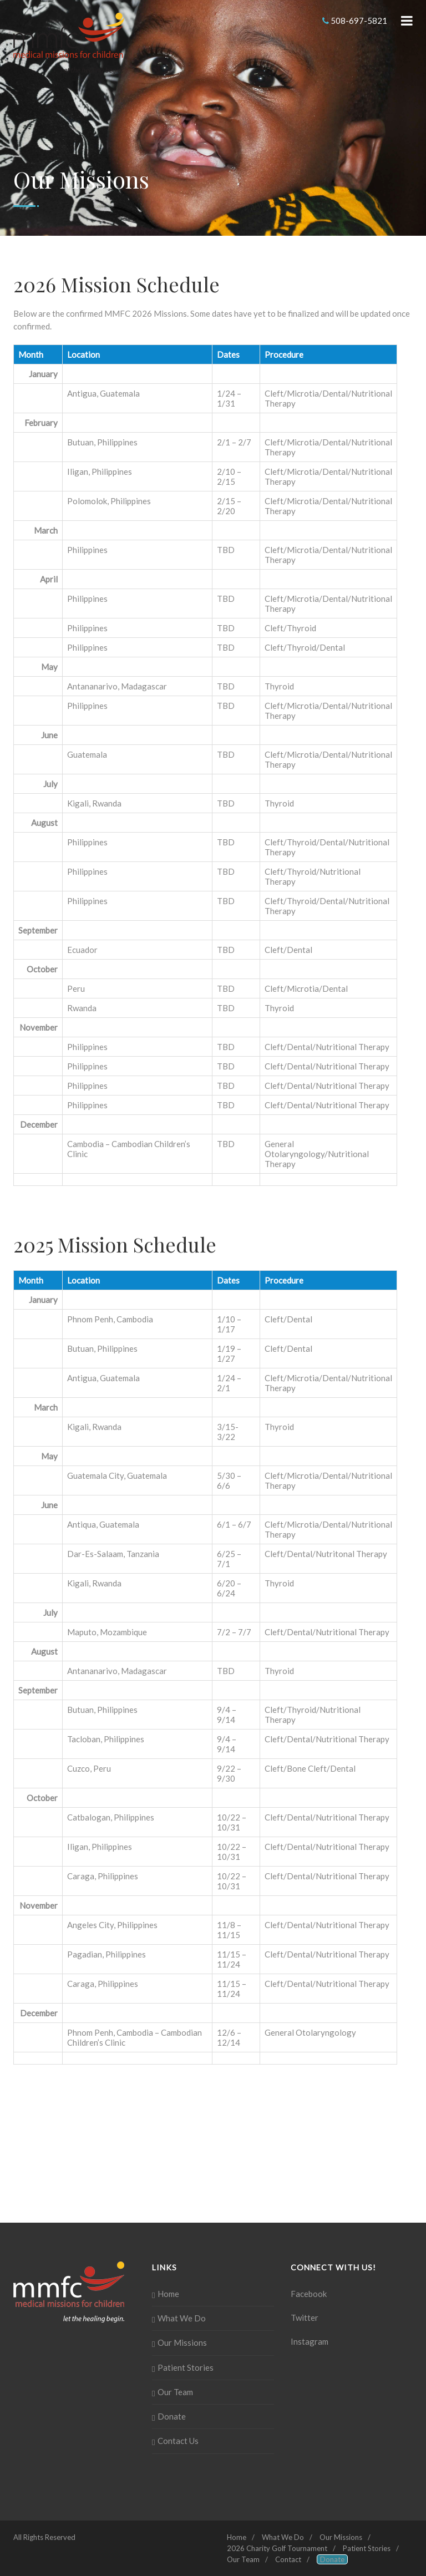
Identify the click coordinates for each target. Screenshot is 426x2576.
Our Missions (182, 2342)
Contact (288, 2559)
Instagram (309, 2341)
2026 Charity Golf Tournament (277, 2548)
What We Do (182, 2318)
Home (168, 2294)
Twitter (304, 2318)
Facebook (309, 2294)
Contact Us (178, 2441)
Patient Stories (186, 2367)
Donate (172, 2416)
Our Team (175, 2392)
